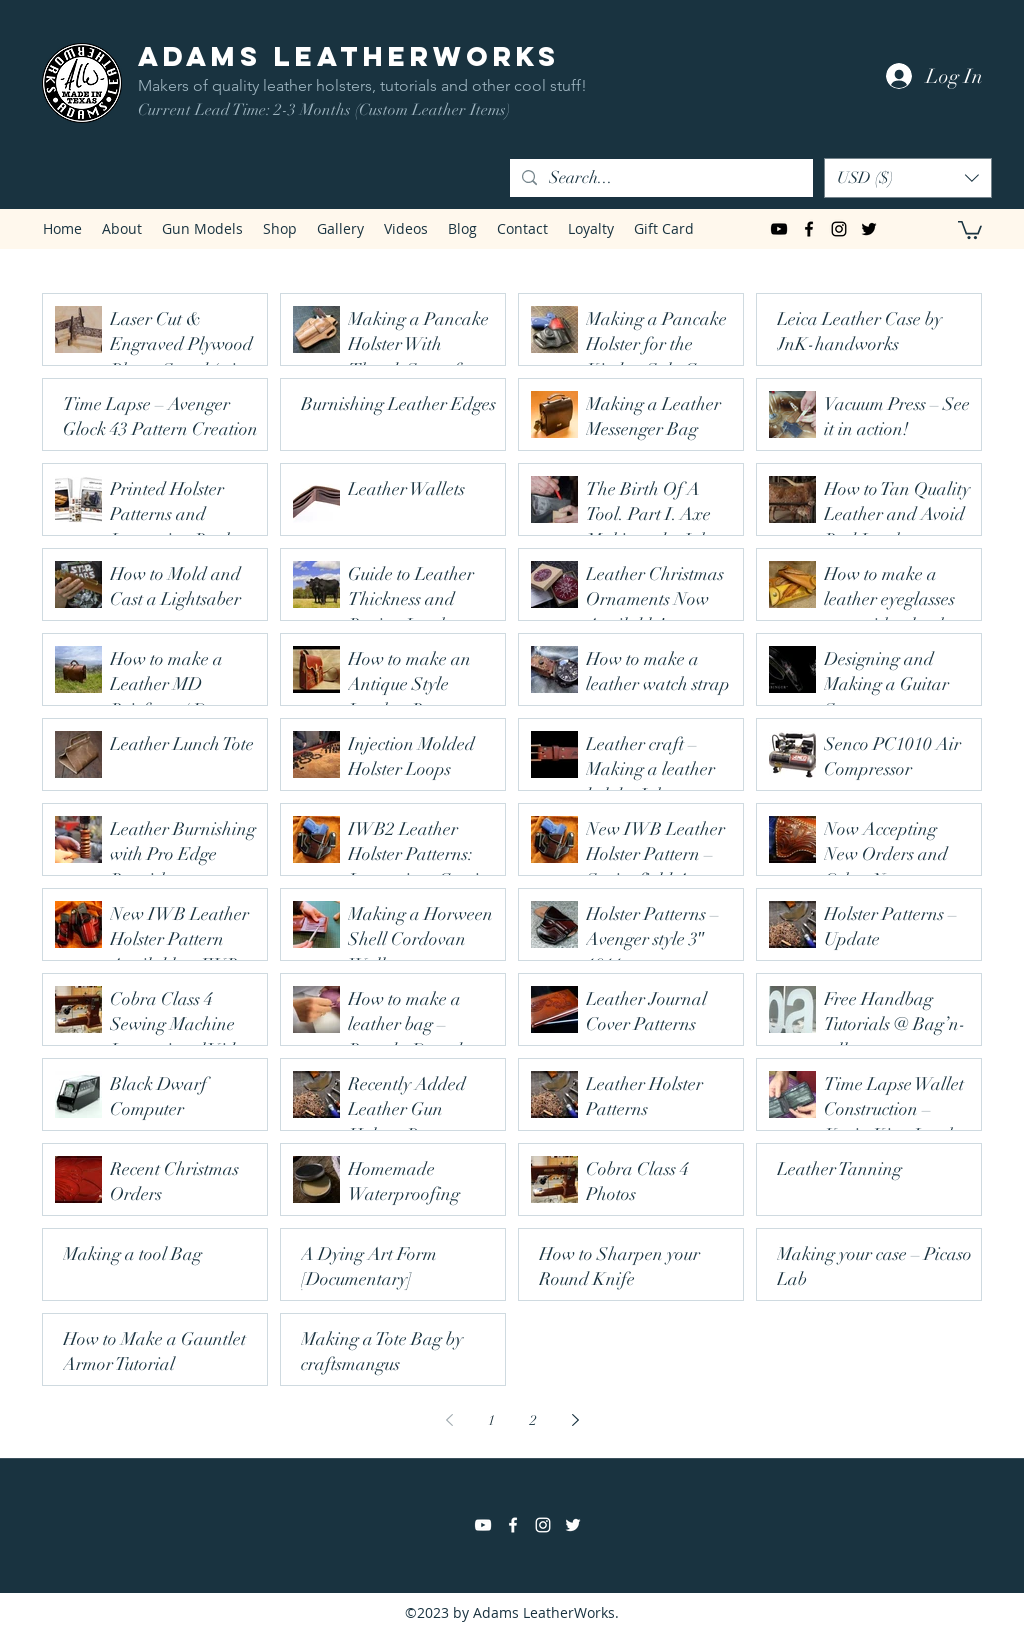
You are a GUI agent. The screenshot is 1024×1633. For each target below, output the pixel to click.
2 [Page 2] (533, 1420)
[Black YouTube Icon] (779, 229)
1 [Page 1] (491, 1420)
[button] (908, 178)
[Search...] (660, 178)
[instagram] (839, 229)
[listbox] (908, 178)
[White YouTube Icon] (483, 1525)
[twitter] (869, 229)
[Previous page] (449, 1420)
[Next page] (575, 1420)
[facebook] (809, 229)
